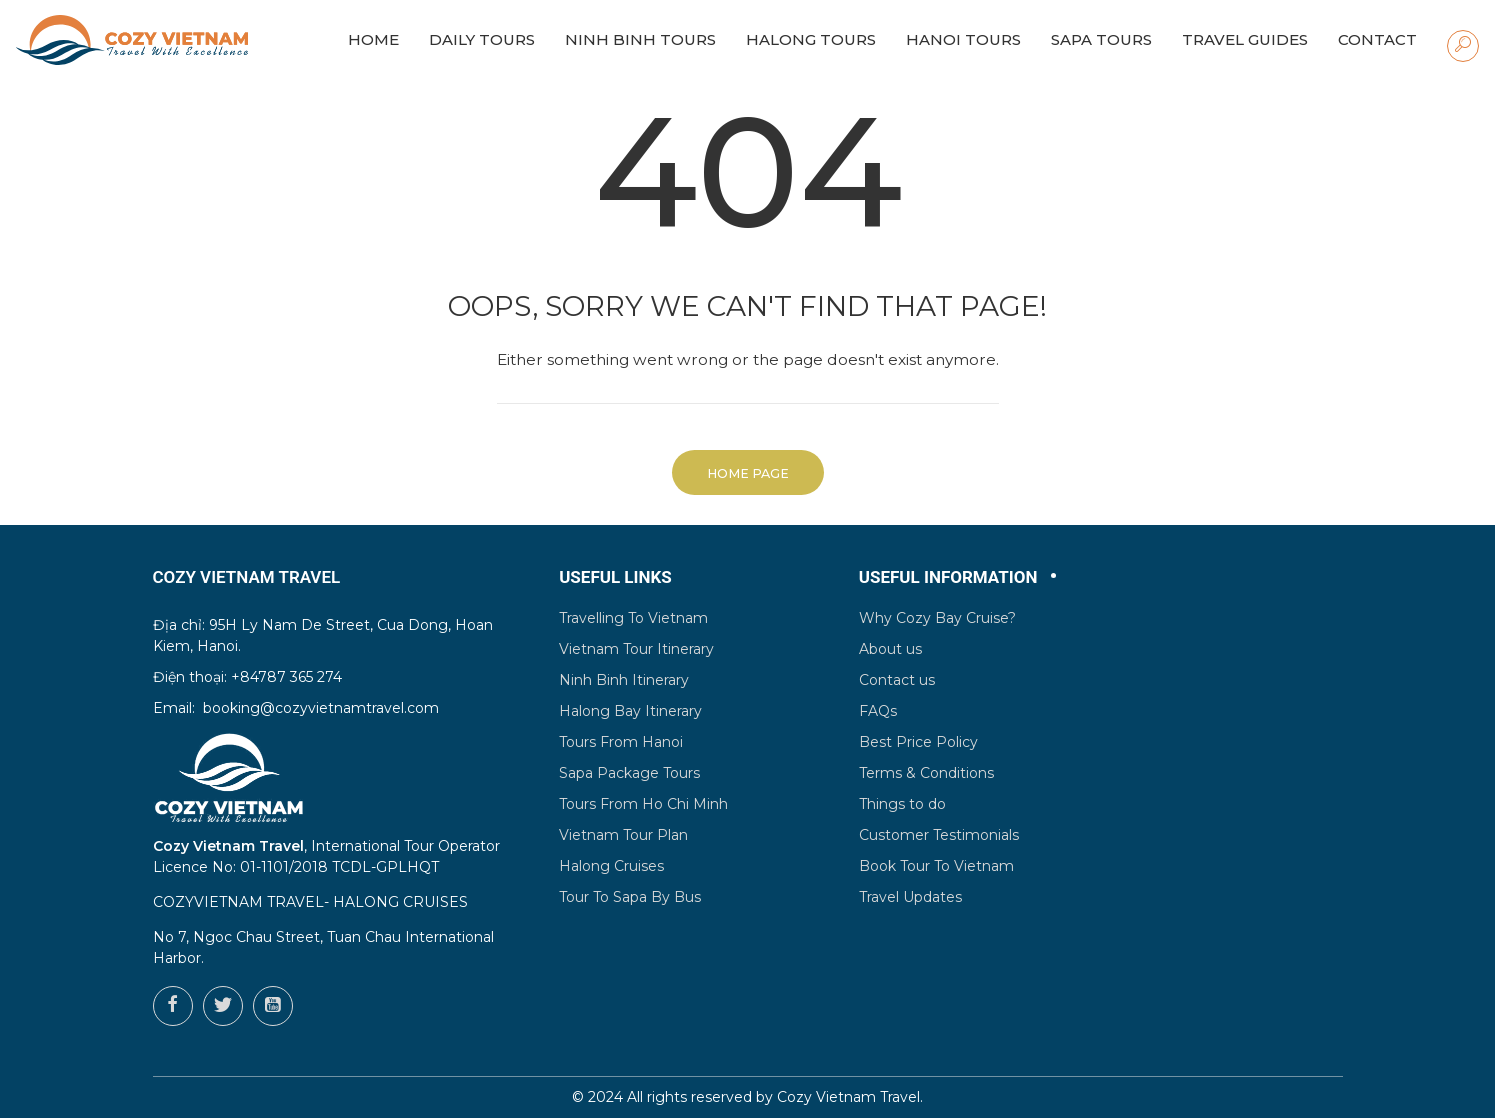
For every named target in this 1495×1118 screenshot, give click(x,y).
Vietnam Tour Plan (623, 835)
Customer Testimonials (939, 835)
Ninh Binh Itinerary (624, 680)
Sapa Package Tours (629, 773)
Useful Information (948, 577)
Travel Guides (1245, 39)
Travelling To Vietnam (633, 618)
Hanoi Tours (963, 39)
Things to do (902, 804)
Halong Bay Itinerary (630, 711)
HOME (373, 39)
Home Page (748, 473)
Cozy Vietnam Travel (848, 1097)
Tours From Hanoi (621, 742)
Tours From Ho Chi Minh (643, 804)
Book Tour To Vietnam (936, 866)
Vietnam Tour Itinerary (636, 649)
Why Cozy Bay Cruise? (937, 618)
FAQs (878, 711)
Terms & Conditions (926, 773)
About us (890, 649)
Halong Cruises (611, 866)
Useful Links (615, 577)
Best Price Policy (918, 742)
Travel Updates (910, 897)
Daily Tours (482, 39)
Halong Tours (811, 39)
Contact (1377, 39)
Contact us (897, 680)
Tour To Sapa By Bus (630, 897)
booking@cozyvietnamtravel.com (321, 708)
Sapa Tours (1101, 39)
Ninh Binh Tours (640, 39)
